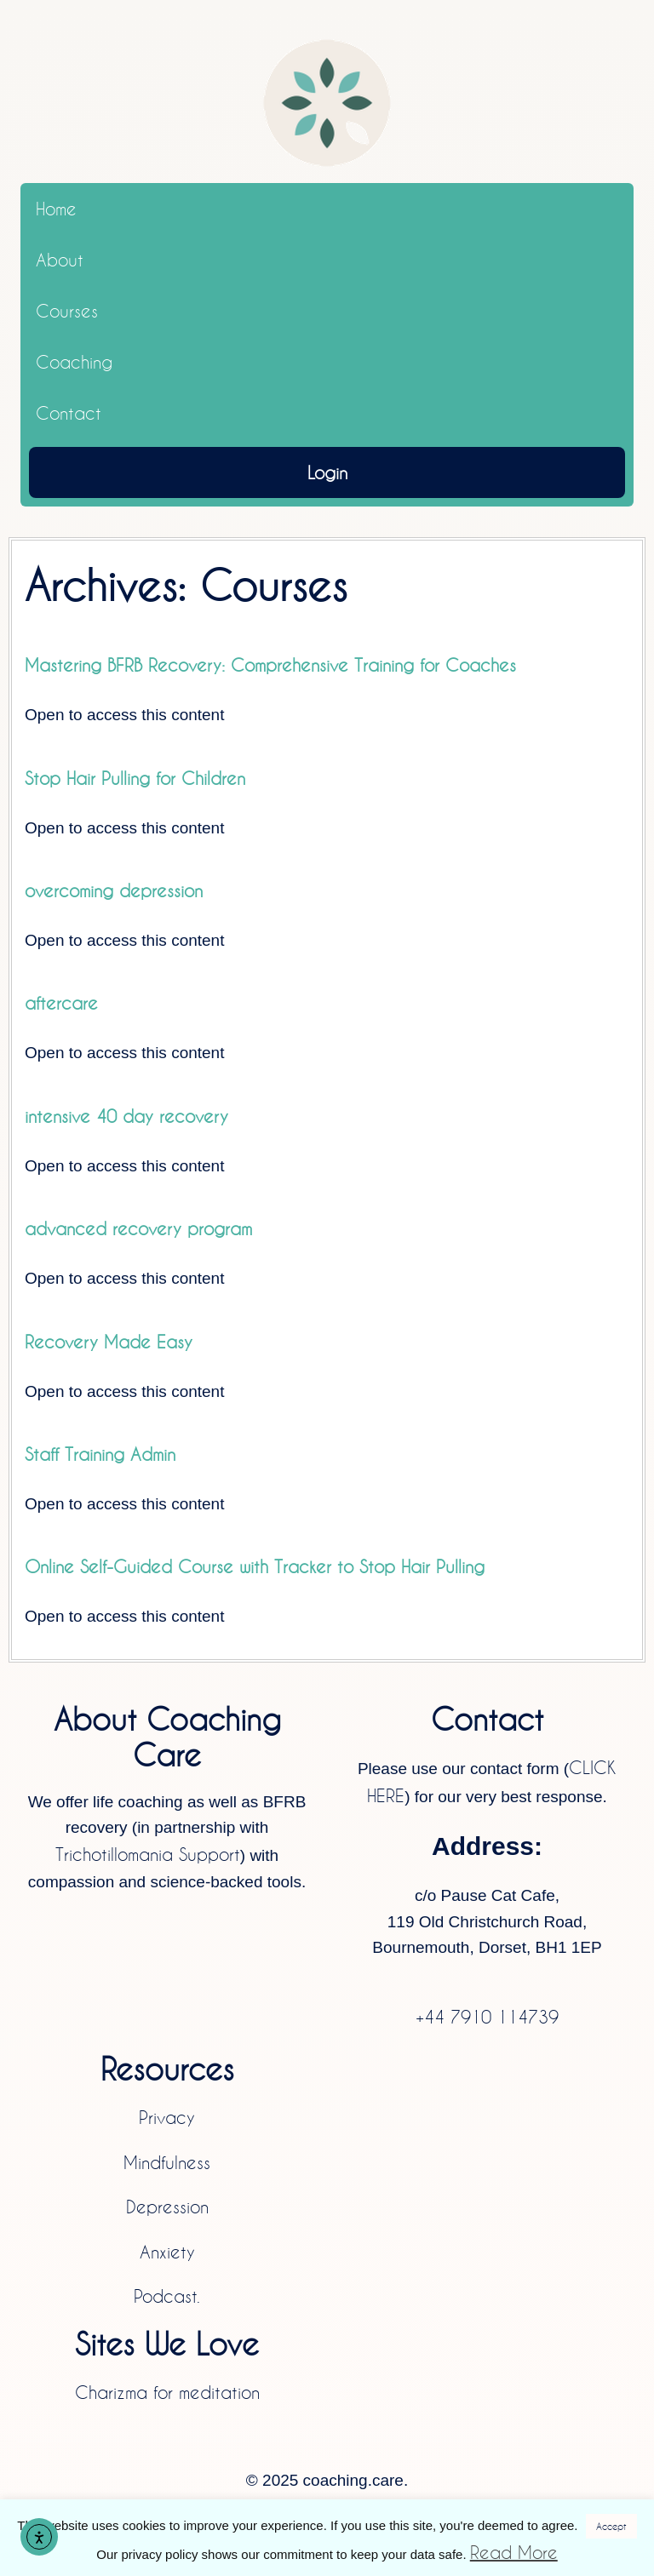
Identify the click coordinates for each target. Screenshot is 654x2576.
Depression (167, 2206)
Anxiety (167, 2251)
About (59, 259)
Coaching (74, 362)
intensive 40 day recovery (126, 1116)
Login (327, 472)
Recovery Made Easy (108, 1341)
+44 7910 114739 (487, 2016)
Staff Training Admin (100, 1454)
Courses (67, 311)
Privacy (167, 2117)
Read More (514, 2552)
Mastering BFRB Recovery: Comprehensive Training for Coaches (270, 665)
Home (56, 208)
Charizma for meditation (167, 2392)
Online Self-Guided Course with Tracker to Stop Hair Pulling (255, 1566)
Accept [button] (611, 2526)
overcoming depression (114, 890)
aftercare (61, 1003)
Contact (68, 413)
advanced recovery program (138, 1228)
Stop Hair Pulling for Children (135, 778)
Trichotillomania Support (147, 1854)
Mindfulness (166, 2162)
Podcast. (167, 2296)
